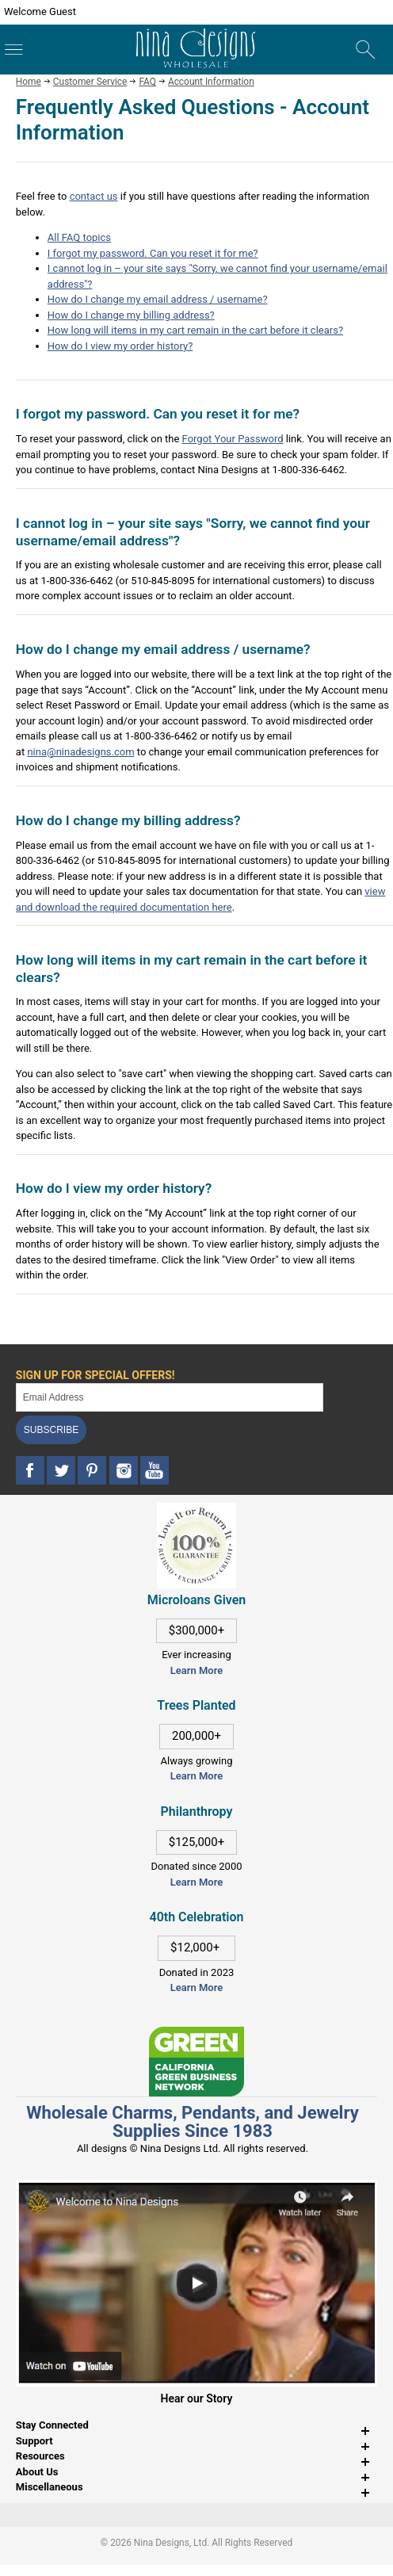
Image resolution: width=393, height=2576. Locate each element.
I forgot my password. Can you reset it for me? (153, 253)
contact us (94, 196)
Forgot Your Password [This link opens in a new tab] (233, 439)
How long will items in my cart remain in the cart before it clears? (195, 330)
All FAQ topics (79, 237)
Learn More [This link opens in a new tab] (196, 1776)
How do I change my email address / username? (158, 299)
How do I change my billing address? (131, 315)
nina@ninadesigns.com (80, 752)
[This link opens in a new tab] (196, 2034)
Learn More (196, 1670)
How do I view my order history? (120, 346)
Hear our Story (197, 2398)
